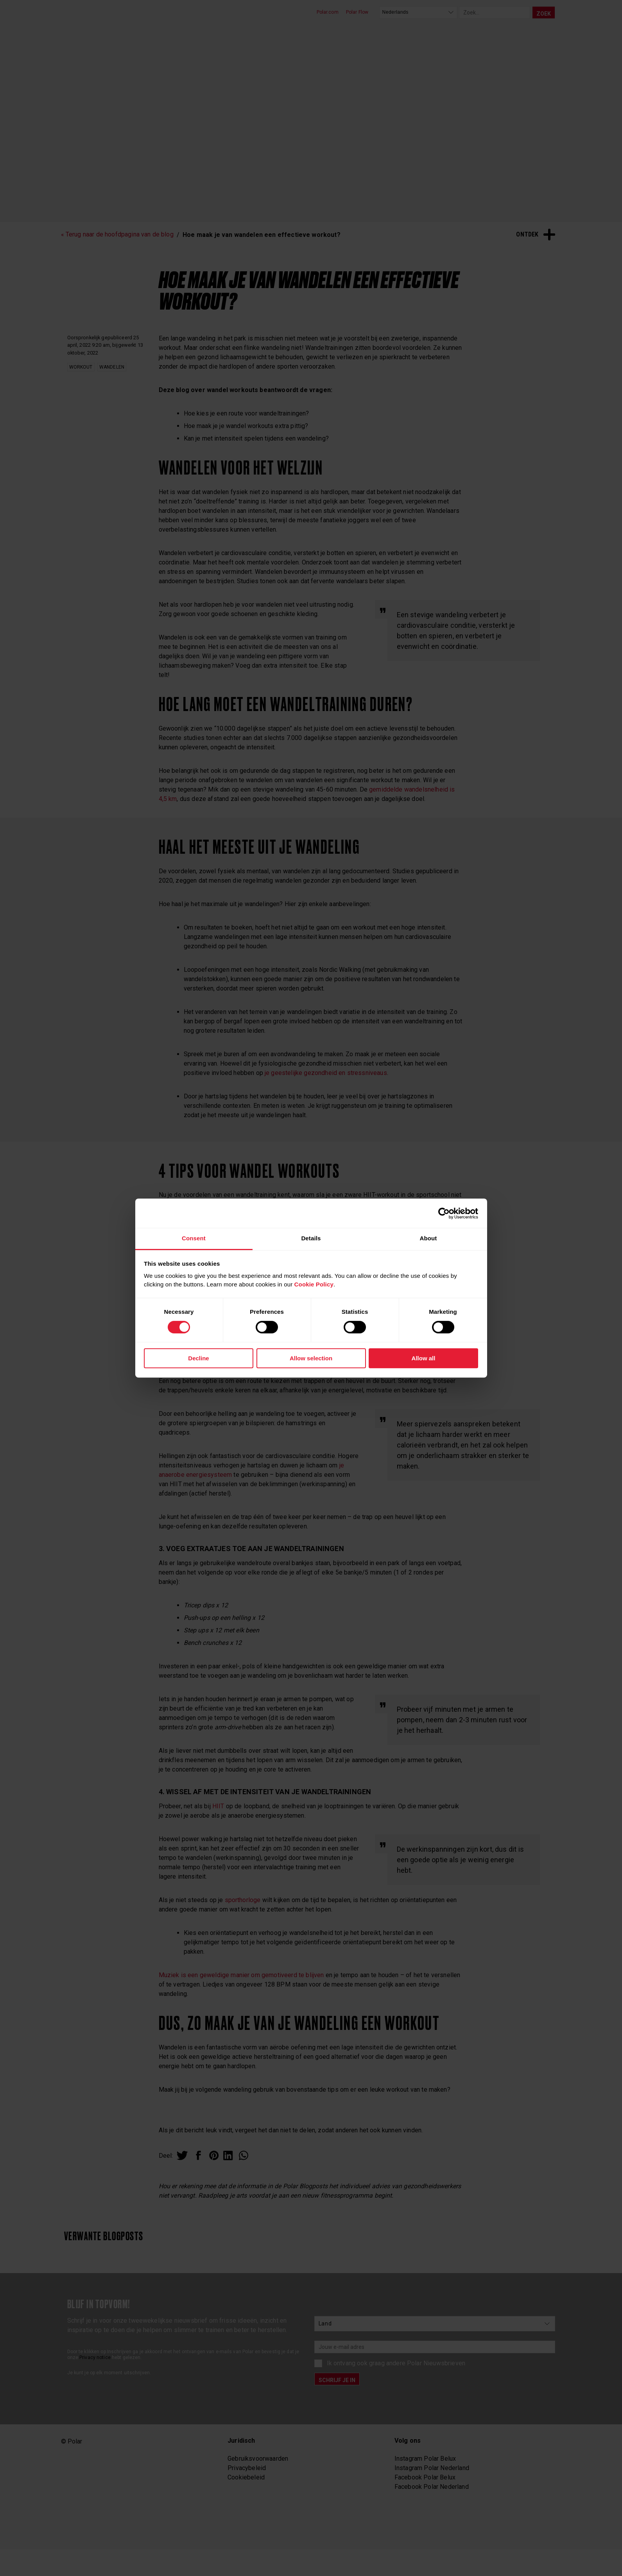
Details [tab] (311, 1238)
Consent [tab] (194, 1238)
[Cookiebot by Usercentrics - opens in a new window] (444, 1213)
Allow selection (311, 1358)
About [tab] (428, 1238)
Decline (198, 1358)
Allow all (424, 1358)
